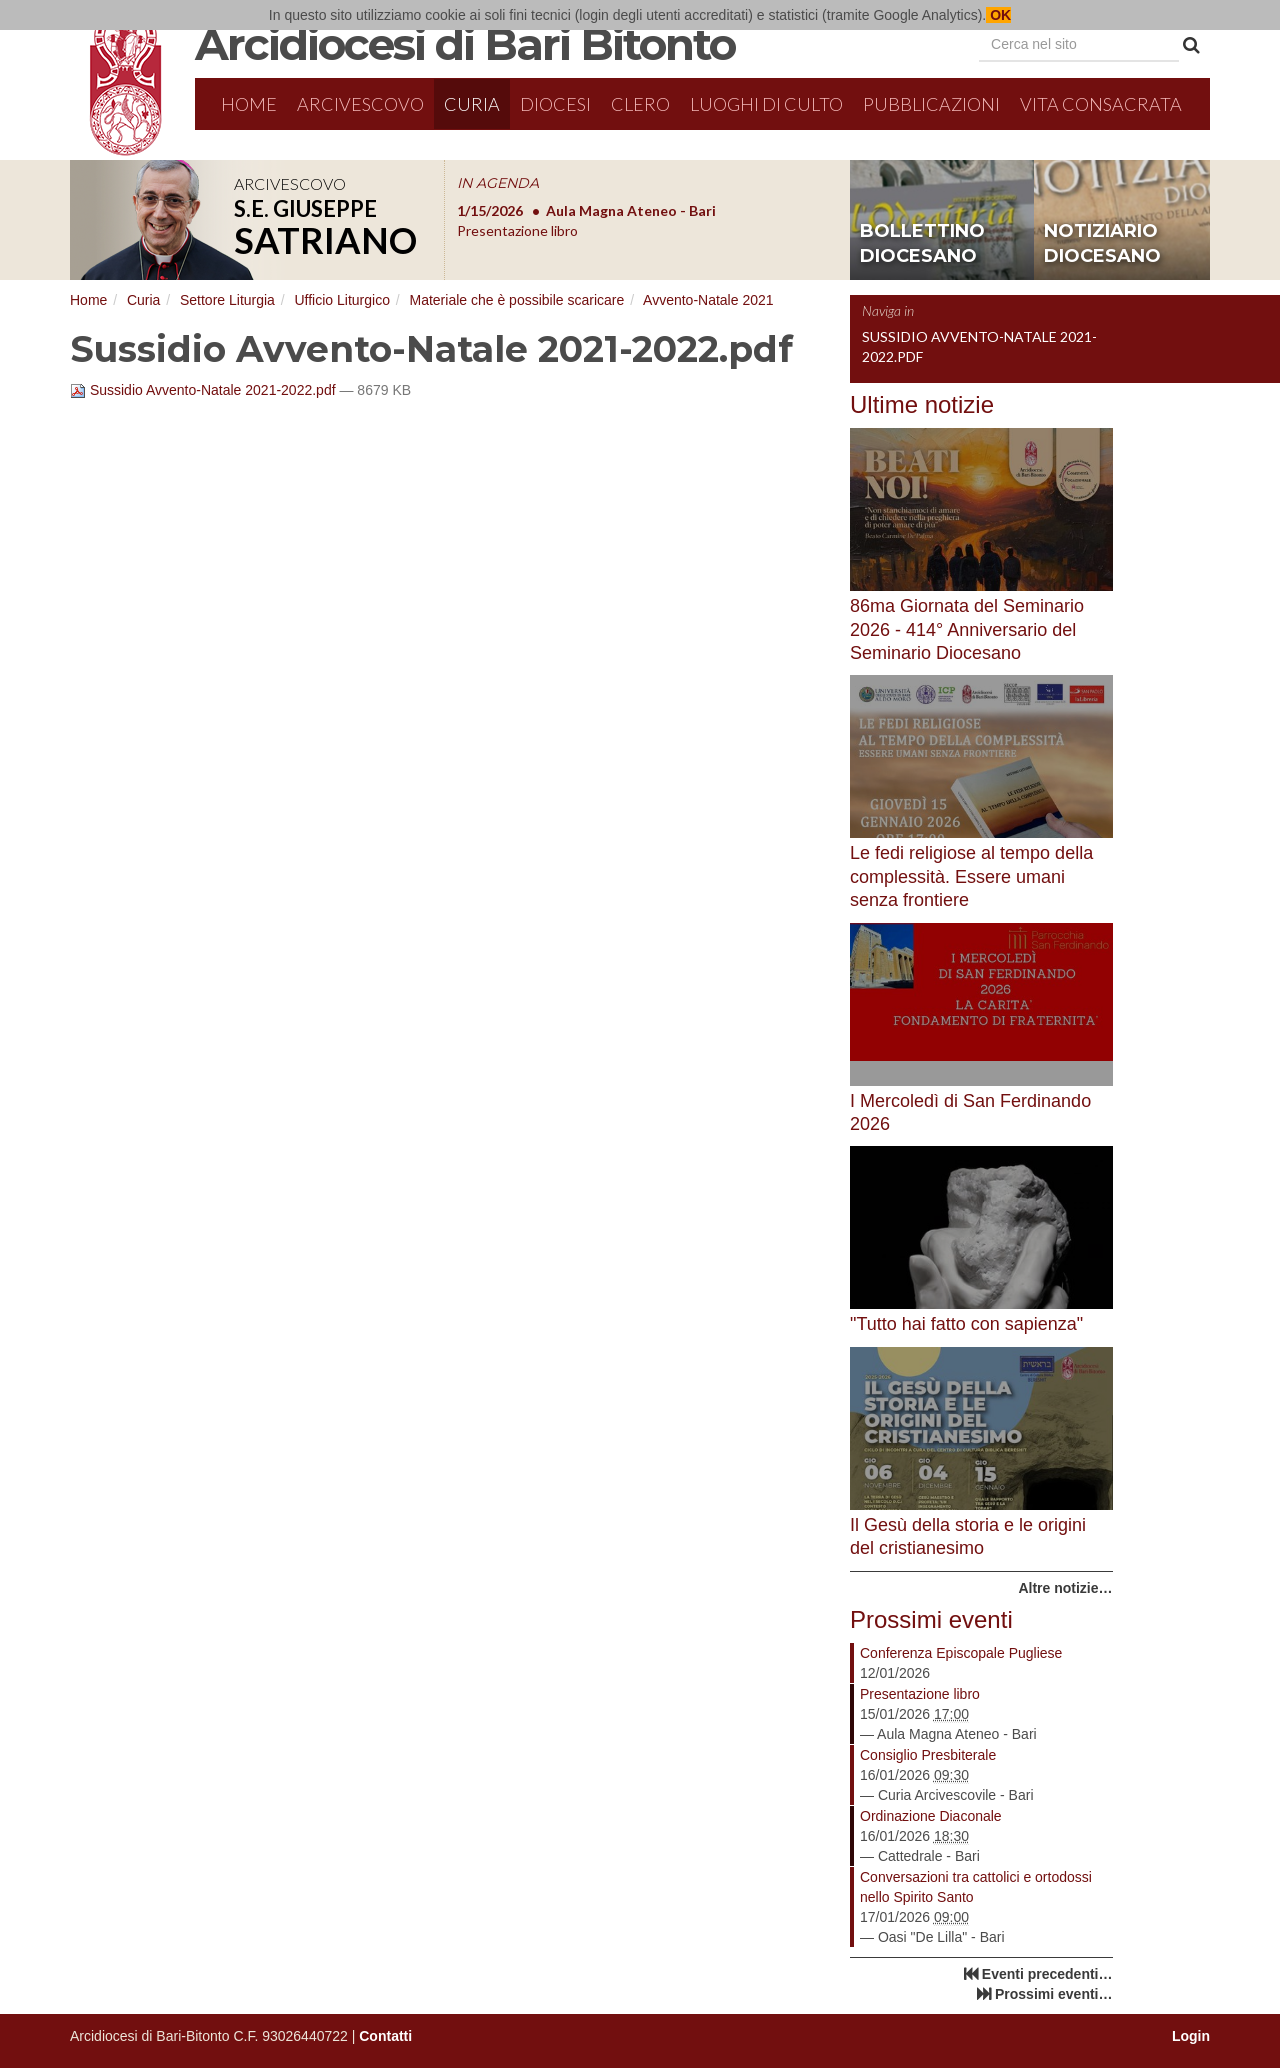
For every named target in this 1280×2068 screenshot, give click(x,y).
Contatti (385, 2036)
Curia (472, 104)
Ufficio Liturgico (341, 300)
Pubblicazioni (931, 104)
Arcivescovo (360, 104)
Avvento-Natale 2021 (708, 300)
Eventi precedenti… (1047, 1974)
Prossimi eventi (931, 1619)
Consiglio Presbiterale (928, 1755)
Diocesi (555, 104)
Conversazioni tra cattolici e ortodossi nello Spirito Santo (976, 1887)
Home (249, 104)
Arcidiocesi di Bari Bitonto (465, 44)
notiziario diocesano (1102, 244)
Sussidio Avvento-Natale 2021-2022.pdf (204, 390)
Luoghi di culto (766, 104)
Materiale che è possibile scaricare (516, 300)
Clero (640, 104)
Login (1191, 2036)
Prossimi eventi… (1054, 1994)
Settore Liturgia (227, 300)
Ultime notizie (922, 404)
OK (998, 15)
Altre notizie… (1065, 1588)
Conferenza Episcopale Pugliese (961, 1653)
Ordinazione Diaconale (931, 1816)
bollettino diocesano (922, 244)
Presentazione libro (920, 1694)
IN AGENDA (498, 183)
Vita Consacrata (1101, 104)
